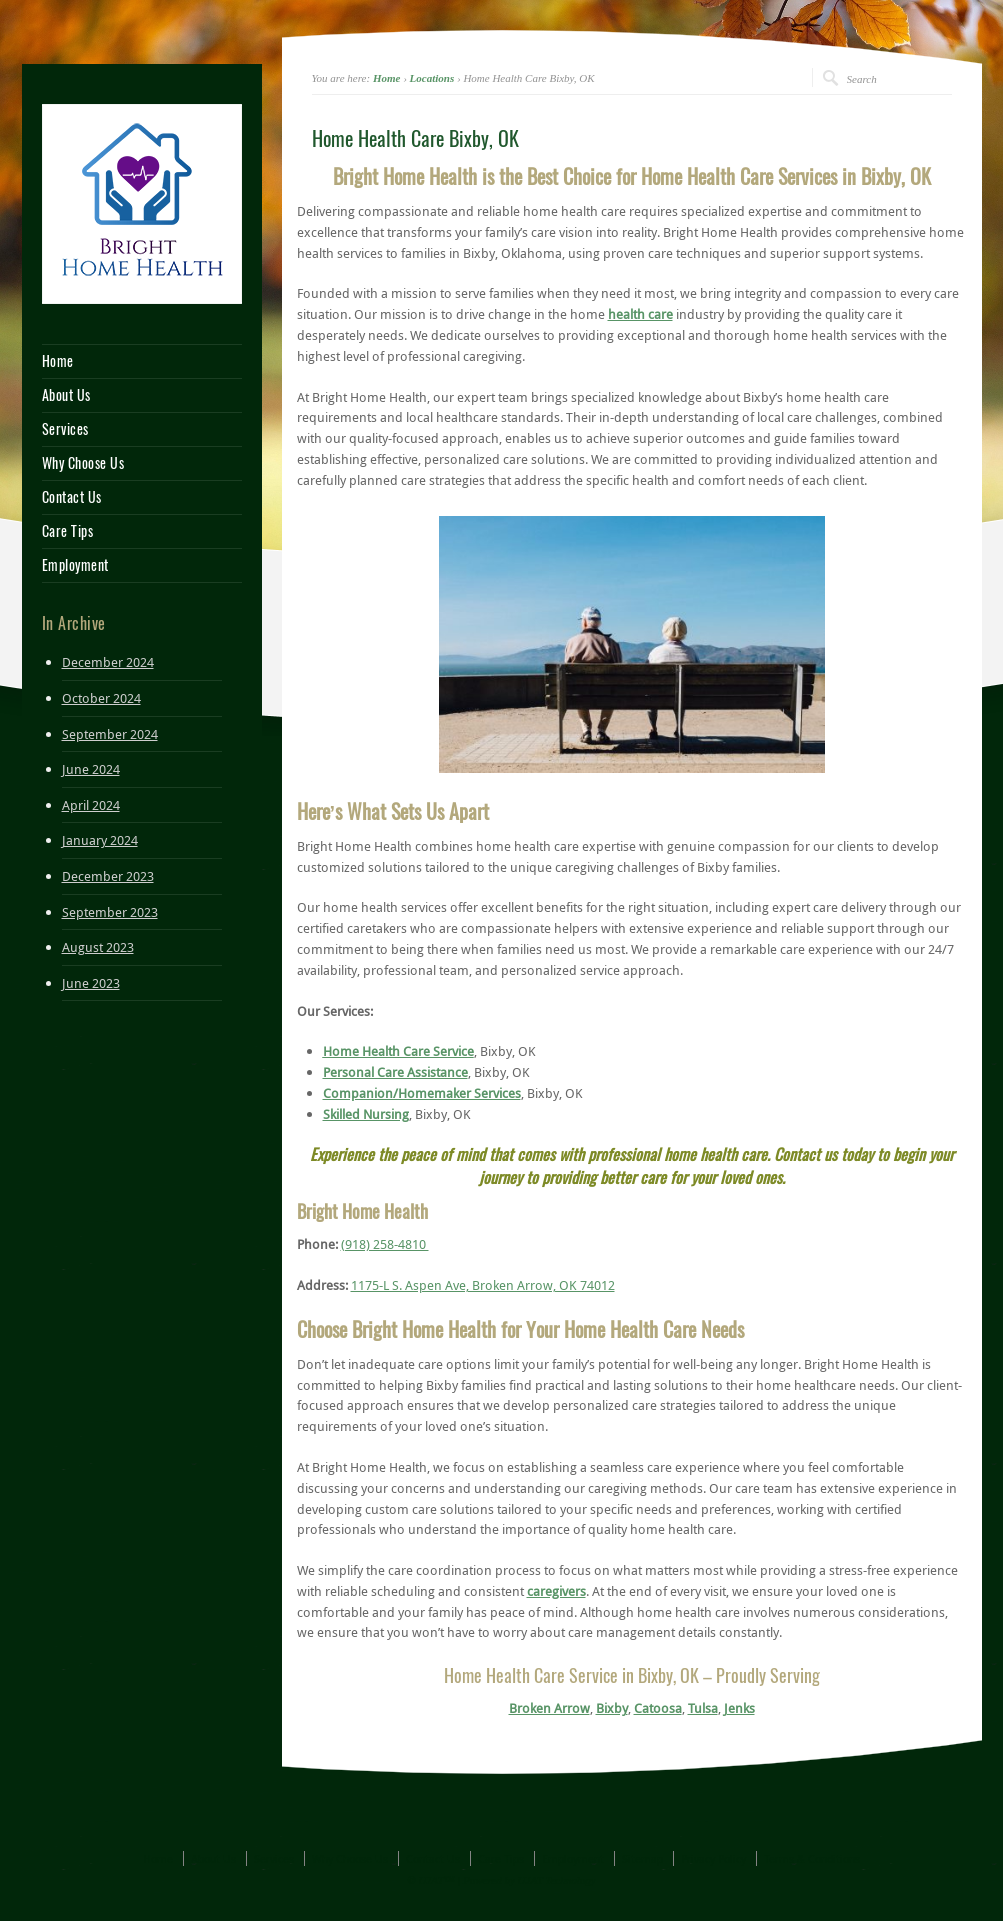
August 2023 (98, 947)
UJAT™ (437, 1880)
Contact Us (72, 498)
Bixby (612, 1708)
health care (640, 314)
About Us (66, 396)
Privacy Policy (713, 1858)
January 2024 (100, 840)
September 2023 (110, 912)
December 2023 (108, 876)
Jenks (739, 1708)
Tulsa (703, 1708)
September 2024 (110, 734)
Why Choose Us (83, 464)
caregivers (556, 1591)
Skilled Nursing (366, 1114)
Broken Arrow (549, 1708)
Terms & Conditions (812, 1858)
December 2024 (108, 662)
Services (65, 430)
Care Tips (68, 532)
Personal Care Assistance (395, 1072)
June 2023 (91, 983)
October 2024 (101, 698)
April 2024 (91, 805)
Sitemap (642, 1858)
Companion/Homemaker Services (422, 1093)
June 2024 (91, 769)
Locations (432, 78)
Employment (75, 566)
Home (387, 78)
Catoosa (658, 1708)
